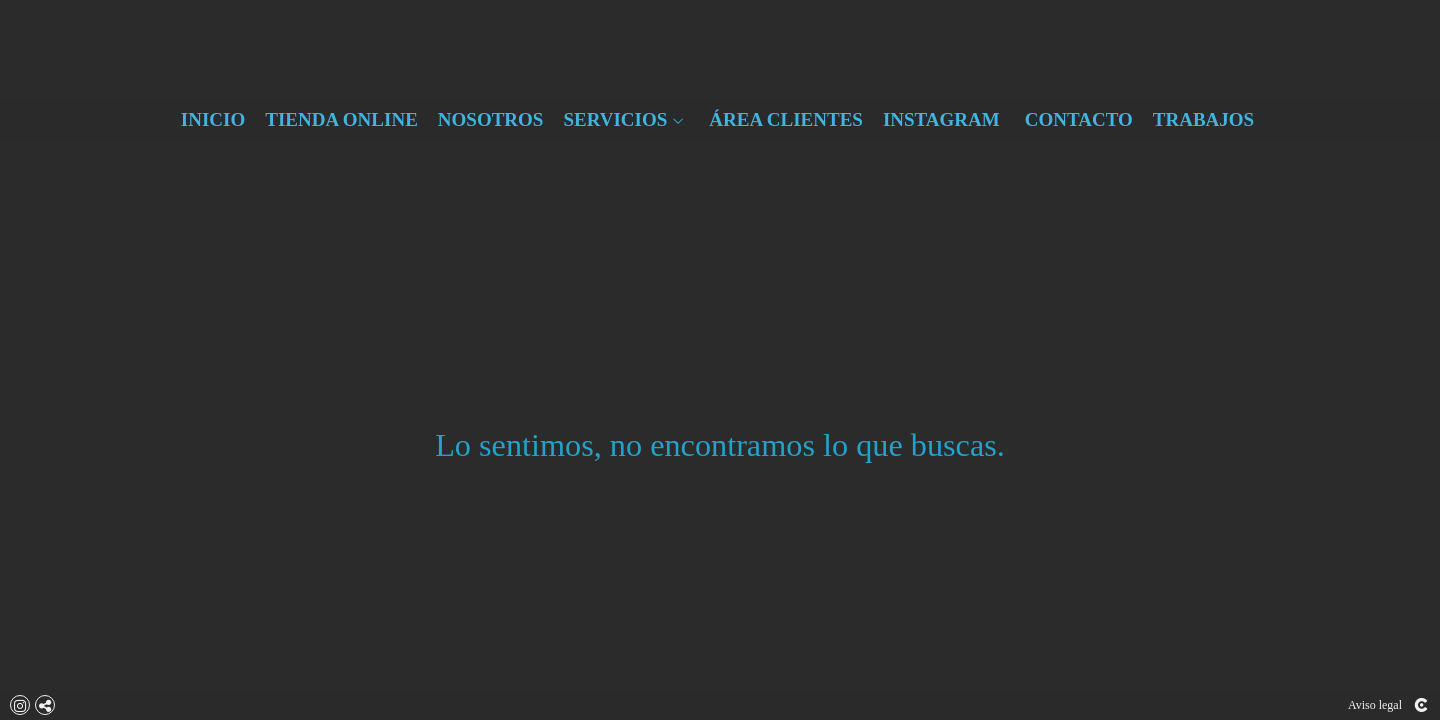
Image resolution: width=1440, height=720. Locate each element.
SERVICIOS (615, 120)
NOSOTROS (491, 120)
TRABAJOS (1203, 120)
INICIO (213, 120)
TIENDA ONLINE (341, 120)
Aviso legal (1375, 705)
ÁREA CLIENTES (786, 120)
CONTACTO (1079, 120)
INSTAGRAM (941, 120)
